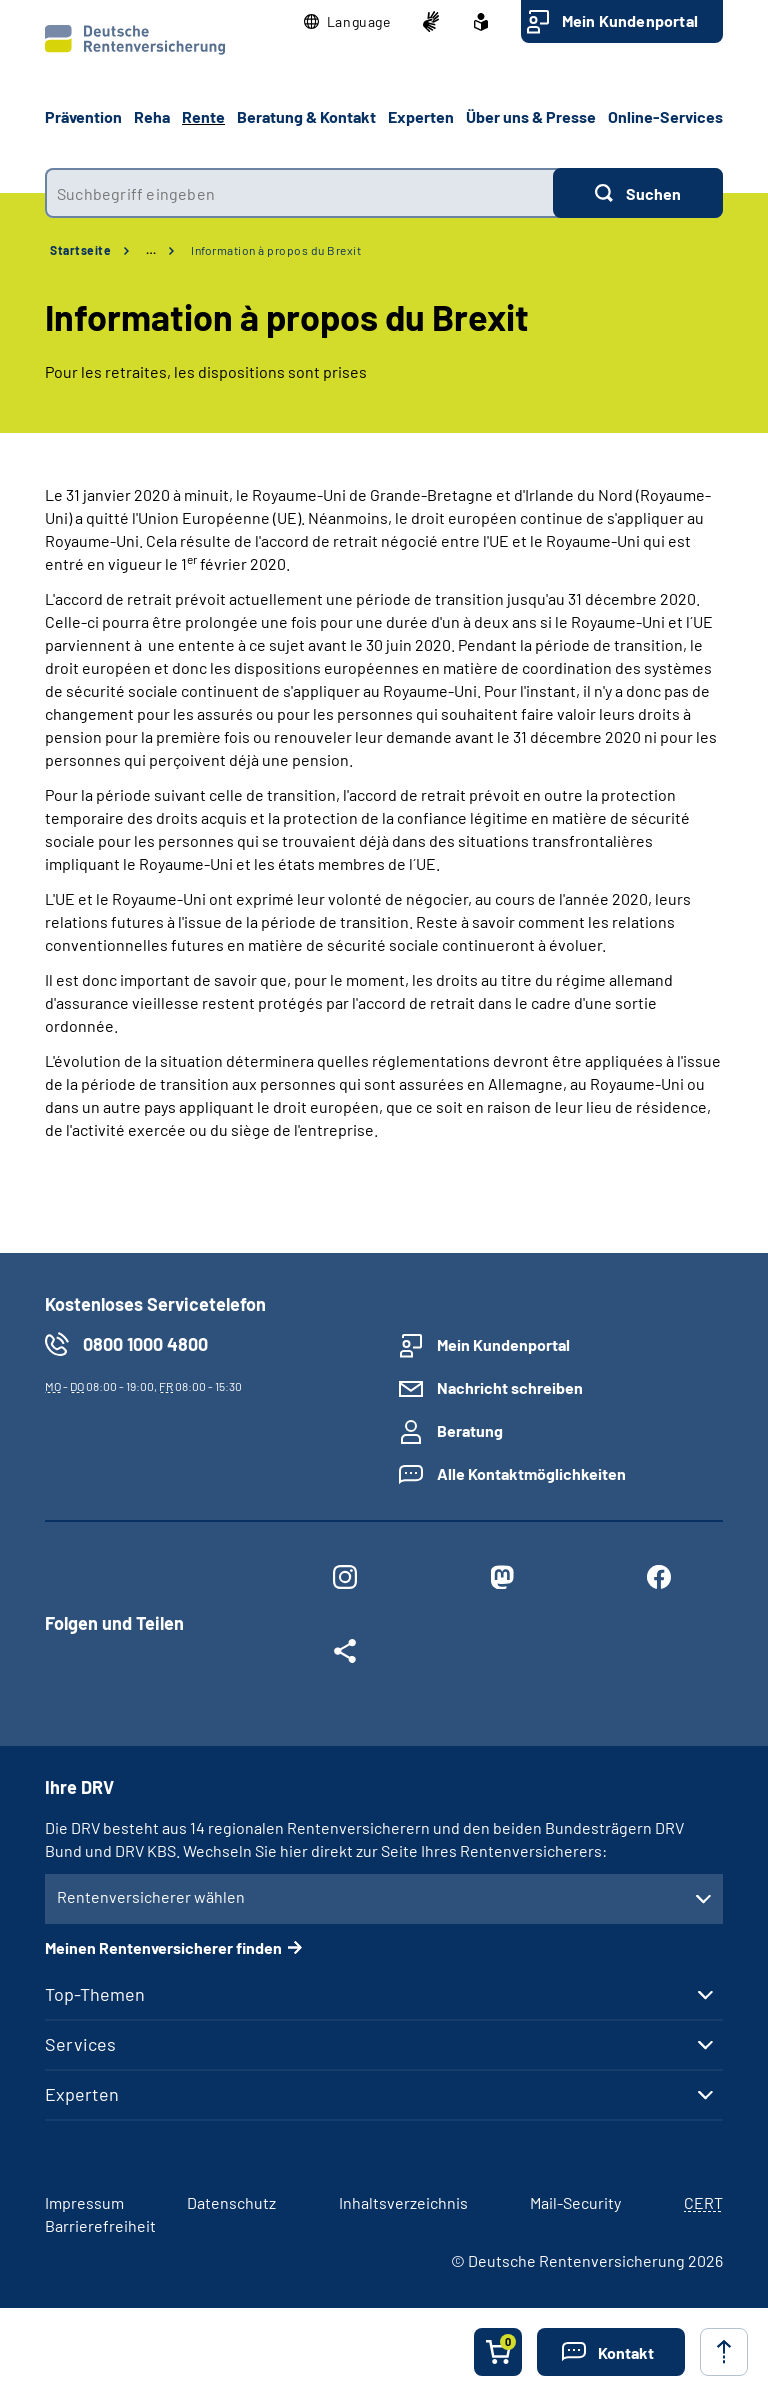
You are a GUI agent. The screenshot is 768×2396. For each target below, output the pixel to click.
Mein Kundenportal (630, 20)
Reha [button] (152, 116)
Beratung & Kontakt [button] (306, 116)
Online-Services (665, 116)
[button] (347, 22)
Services (80, 2044)
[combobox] (299, 193)
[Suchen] (638, 193)
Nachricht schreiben (510, 1387)
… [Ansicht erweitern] (151, 250)
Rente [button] (203, 116)
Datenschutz (231, 2202)
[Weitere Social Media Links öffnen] (344, 1655)
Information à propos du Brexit (276, 250)
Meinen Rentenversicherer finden (163, 1947)
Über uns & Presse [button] (531, 116)
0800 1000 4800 (145, 1344)
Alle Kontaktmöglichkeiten (531, 1473)
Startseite (80, 250)
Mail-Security (575, 2202)
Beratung (470, 1430)
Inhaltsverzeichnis (403, 2202)
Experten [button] (421, 116)
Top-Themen (95, 1994)
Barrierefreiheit (100, 2225)
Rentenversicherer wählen (151, 1896)
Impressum (84, 2202)
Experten (82, 2094)
